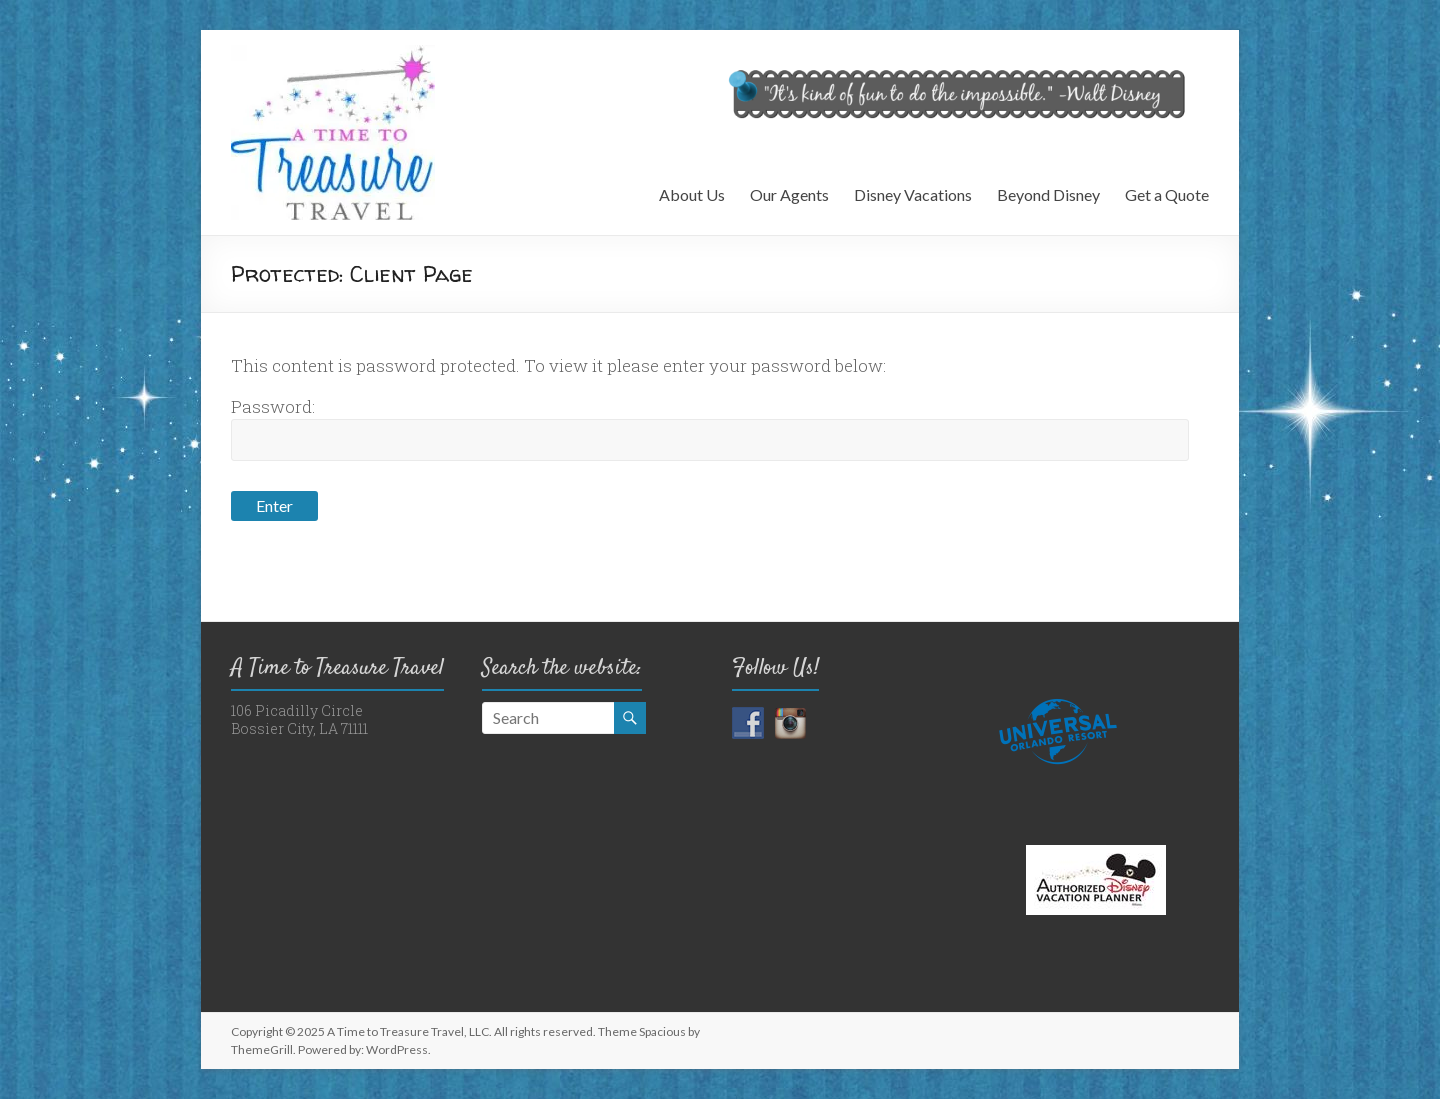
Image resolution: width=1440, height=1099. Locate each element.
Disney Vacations (913, 194)
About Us (692, 194)
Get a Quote (1167, 194)
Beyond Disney (1048, 194)
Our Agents (789, 194)
